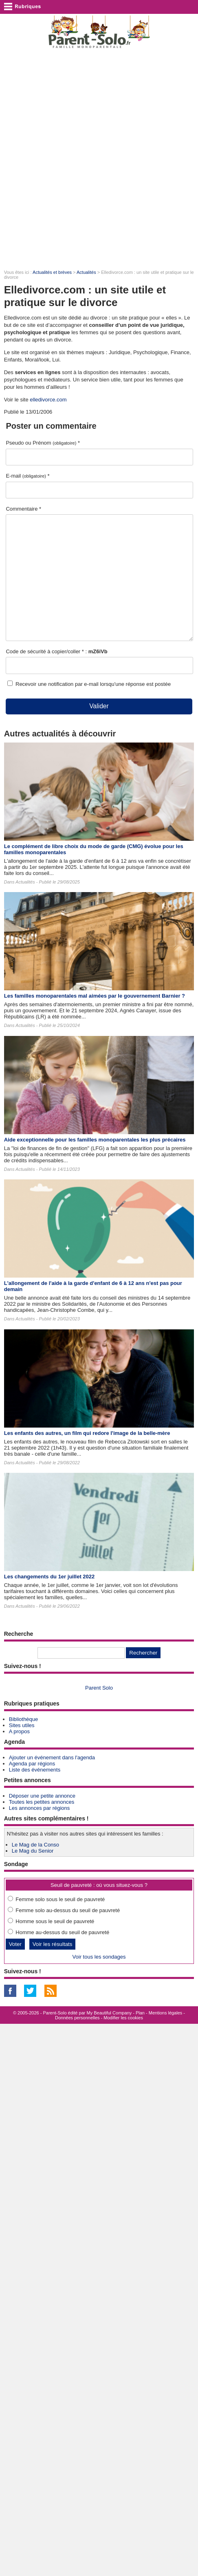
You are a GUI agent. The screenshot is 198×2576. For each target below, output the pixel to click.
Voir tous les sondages (99, 1957)
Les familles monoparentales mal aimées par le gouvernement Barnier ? (94, 996)
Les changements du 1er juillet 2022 (49, 1576)
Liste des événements (34, 1770)
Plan (140, 2012)
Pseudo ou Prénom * (43, 443)
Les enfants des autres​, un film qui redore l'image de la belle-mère (87, 1433)
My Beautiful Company (109, 2012)
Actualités (86, 272)
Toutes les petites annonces (41, 1802)
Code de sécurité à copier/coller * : (56, 651)
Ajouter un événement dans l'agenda (52, 1757)
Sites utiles (22, 1725)
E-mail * (27, 476)
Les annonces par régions (39, 1808)
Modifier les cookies (123, 2017)
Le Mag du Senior (33, 1851)
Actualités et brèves (52, 272)
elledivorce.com (48, 400)
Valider (98, 706)
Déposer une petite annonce (42, 1796)
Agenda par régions (32, 1764)
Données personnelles (77, 2017)
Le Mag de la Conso (35, 1845)
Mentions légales (166, 2012)
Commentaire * (23, 509)
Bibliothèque (23, 1719)
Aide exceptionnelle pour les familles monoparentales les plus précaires (95, 1140)
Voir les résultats (53, 1944)
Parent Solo (99, 1688)
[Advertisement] (99, 158)
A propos (19, 1731)
